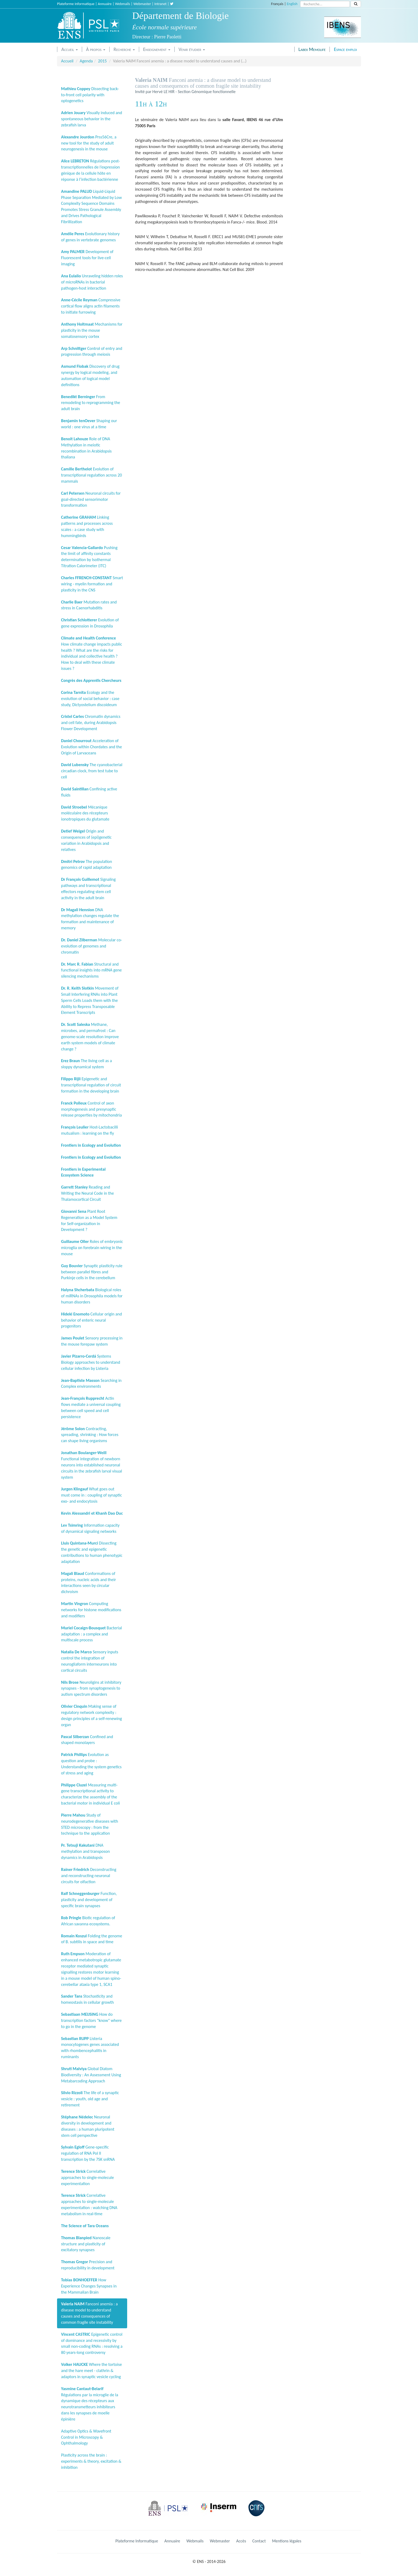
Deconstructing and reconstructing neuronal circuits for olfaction (88, 1875)
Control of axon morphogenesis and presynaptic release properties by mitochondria (91, 1109)
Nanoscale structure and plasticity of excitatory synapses (85, 2244)
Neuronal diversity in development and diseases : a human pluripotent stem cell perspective (87, 2126)
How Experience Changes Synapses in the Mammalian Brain (88, 2286)
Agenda (86, 60)
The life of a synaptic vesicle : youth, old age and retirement (90, 2098)
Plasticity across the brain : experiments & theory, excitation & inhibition (91, 2461)
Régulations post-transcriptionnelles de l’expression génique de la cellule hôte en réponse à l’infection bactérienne (90, 170)
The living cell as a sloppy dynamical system (86, 1063)
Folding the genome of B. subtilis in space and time (91, 1939)
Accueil (69, 49)
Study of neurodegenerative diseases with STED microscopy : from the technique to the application (89, 1824)
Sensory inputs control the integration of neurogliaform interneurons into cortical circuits (89, 1661)
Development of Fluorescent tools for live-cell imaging (87, 257)
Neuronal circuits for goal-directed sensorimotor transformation (91, 499)
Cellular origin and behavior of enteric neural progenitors (91, 1320)
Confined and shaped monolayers (87, 1739)
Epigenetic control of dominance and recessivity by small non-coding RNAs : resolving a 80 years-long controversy (91, 2343)
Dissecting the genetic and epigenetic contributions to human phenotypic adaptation (91, 1552)
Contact (259, 2540)
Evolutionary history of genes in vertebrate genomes (90, 236)
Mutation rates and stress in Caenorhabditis (89, 605)
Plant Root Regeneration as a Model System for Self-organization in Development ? (89, 1220)
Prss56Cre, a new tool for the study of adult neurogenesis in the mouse (88, 143)
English (292, 4)
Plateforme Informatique (75, 4)
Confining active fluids (89, 792)
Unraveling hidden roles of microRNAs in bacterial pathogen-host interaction (92, 282)
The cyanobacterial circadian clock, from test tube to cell (91, 770)
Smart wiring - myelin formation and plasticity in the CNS (92, 584)
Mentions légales (286, 2540)
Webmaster (142, 4)
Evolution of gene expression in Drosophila (90, 623)
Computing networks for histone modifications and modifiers (91, 1609)
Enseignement (156, 49)
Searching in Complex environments (91, 1383)
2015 (102, 60)
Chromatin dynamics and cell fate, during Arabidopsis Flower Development (90, 722)
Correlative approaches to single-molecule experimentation (87, 2177)
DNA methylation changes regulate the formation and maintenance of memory (90, 919)
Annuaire (105, 4)
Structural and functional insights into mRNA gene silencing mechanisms (91, 970)
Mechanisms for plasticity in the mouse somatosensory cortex (91, 330)
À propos (95, 49)
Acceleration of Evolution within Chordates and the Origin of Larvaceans (91, 746)
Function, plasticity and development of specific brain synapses (89, 1899)
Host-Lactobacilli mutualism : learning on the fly (89, 1130)
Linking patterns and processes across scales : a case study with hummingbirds (87, 526)
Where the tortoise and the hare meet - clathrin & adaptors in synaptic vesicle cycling (91, 2370)
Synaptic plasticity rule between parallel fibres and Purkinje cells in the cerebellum (91, 1272)
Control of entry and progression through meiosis (91, 351)
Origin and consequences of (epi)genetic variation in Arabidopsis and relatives (86, 840)
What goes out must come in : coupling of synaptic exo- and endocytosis (91, 1495)
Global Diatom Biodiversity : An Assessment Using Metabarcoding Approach (91, 2074)
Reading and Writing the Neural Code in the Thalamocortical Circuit (87, 1193)
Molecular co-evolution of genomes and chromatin (91, 946)
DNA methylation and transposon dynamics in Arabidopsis (85, 1851)
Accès (241, 2540)
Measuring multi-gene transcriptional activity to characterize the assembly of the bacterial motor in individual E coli (90, 1794)
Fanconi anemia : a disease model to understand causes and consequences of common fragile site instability (89, 2313)
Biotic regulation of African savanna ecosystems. (88, 1920)
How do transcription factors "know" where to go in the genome (91, 2020)
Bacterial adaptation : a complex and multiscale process (91, 1634)
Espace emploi (345, 49)
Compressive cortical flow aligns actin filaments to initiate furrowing (90, 306)
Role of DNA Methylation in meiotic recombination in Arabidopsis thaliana (86, 448)
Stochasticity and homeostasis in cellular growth (87, 1999)
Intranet (160, 4)
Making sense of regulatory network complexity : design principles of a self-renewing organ (91, 1715)
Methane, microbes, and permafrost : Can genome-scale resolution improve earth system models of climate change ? (90, 1036)
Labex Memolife (312, 49)
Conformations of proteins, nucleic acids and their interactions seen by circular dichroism (88, 1582)
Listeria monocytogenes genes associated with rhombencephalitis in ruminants (90, 2047)
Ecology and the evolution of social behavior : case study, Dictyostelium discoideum (90, 698)
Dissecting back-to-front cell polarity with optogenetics (90, 94)
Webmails (122, 4)
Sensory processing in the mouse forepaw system (91, 1341)
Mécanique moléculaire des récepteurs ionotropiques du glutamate (85, 813)
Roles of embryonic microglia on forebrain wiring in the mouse (92, 1247)
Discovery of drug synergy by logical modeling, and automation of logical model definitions (90, 375)
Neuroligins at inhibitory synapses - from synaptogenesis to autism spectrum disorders (91, 1688)
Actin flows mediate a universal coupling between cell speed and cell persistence (91, 1407)
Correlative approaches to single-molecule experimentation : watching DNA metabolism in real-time (89, 2204)
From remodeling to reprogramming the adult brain (90, 402)
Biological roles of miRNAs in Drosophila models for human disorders (92, 1296)
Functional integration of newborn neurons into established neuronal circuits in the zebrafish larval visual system (91, 1464)
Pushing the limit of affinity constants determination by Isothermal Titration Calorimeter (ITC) (89, 557)
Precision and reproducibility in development (87, 2264)
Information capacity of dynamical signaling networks (90, 1528)
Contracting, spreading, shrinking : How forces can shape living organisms (89, 1434)
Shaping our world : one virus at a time (89, 423)
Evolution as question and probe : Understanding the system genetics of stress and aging (91, 1763)
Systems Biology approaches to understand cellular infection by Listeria (90, 1362)
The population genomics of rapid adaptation (86, 864)
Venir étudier (192, 49)
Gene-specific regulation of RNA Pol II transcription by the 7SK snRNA (88, 2153)
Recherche (124, 49)
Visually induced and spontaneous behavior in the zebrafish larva (91, 118)
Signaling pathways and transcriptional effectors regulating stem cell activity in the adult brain (88, 888)
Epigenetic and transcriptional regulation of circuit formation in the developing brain (91, 1085)
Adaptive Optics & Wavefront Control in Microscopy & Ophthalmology (86, 2437)
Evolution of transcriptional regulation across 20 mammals (91, 475)
